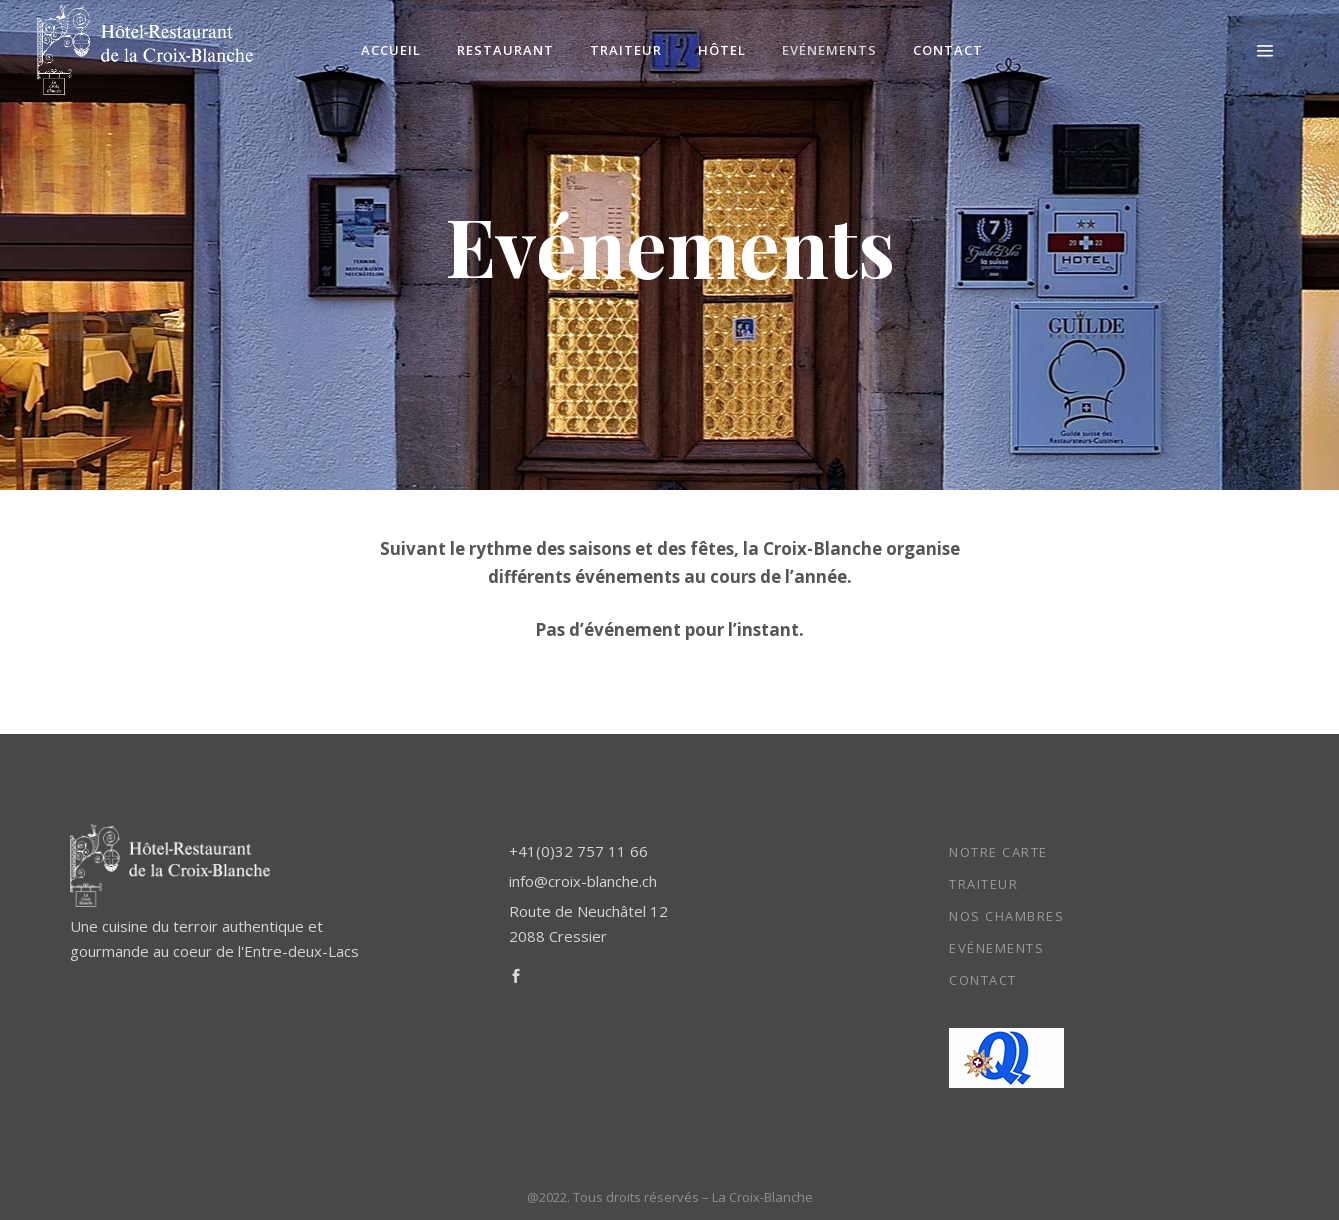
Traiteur (983, 884)
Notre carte (998, 852)
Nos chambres (1006, 916)
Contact (983, 980)
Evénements (996, 948)
